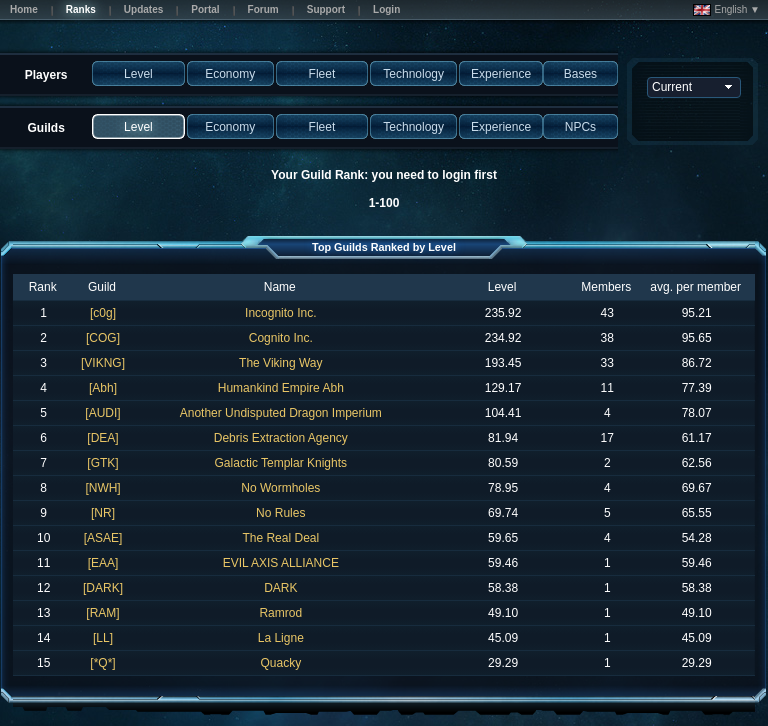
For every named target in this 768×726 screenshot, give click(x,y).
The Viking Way (280, 363)
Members (606, 287)
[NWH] (102, 488)
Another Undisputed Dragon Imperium (281, 413)
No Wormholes (280, 488)
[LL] (103, 638)
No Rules (280, 513)
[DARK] (103, 588)
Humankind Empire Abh (281, 388)
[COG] (103, 338)
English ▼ (726, 10)
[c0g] (103, 313)
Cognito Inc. (281, 338)
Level (502, 287)
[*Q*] (102, 663)
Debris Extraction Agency (281, 438)
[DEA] (102, 438)
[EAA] (103, 563)
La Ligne (281, 638)
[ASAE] (103, 538)
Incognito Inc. (280, 313)
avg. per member (695, 287)
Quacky (280, 663)
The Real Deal (280, 538)
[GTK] (102, 463)
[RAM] (102, 613)
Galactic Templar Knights (281, 463)
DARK (280, 588)
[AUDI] (102, 413)
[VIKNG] (103, 363)
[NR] (103, 513)
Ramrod (280, 613)
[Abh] (103, 388)
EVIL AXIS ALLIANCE (281, 563)
